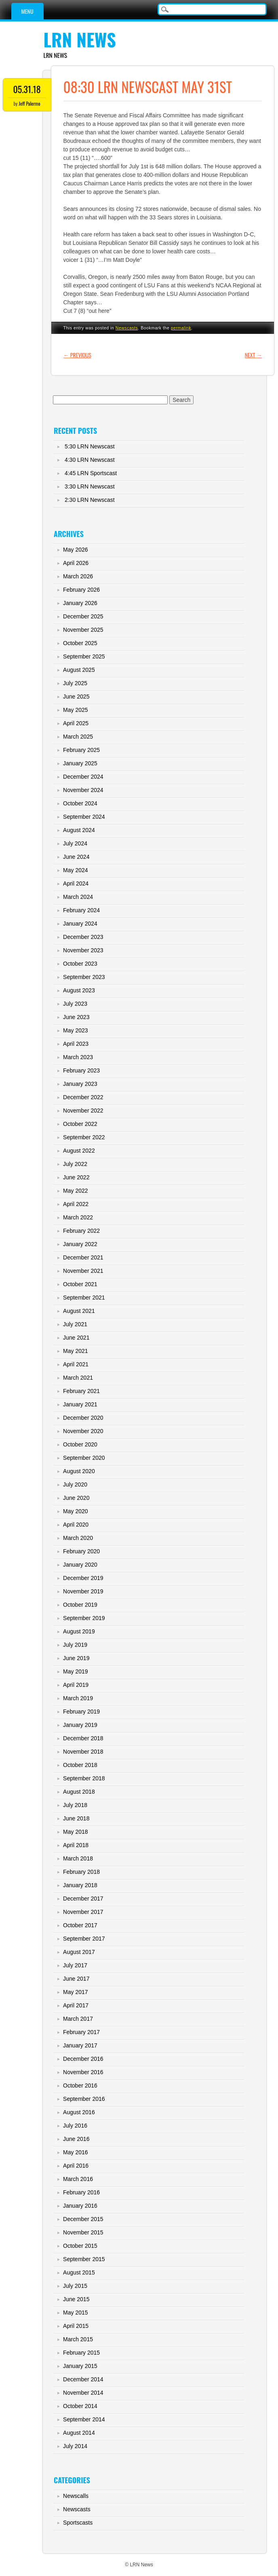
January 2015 (80, 2366)
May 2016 (75, 2152)
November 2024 (83, 790)
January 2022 (80, 1244)
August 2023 (79, 990)
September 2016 (84, 2099)
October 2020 (80, 1444)
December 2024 (83, 776)
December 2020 (83, 1417)
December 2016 (83, 2059)
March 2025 (78, 736)
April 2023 (75, 1044)
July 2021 (75, 1324)
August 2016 (79, 2112)
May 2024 (75, 870)
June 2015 (76, 2299)
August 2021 (79, 1311)
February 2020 (81, 1551)
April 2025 (75, 723)
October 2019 (80, 1604)
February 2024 (81, 910)
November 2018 (83, 1751)
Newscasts (127, 327)
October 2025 (80, 643)
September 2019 (84, 1618)
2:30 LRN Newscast (90, 500)
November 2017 (83, 1912)
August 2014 (79, 2432)
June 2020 (76, 1498)
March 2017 (78, 2018)
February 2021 (81, 1391)
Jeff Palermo (29, 103)
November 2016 (83, 2072)
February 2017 (81, 2032)
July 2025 (75, 683)
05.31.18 (26, 89)
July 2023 (75, 1003)
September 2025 (84, 656)
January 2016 (80, 2205)
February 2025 (81, 750)
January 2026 (80, 603)
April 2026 (75, 563)
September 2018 (84, 1778)
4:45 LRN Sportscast (91, 473)
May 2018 (75, 1831)
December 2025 (83, 616)
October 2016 (80, 2085)
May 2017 (75, 1992)
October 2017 (80, 1925)
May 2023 (75, 1030)
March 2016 (78, 2179)
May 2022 (75, 1190)
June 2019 (76, 1658)
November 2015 (83, 2232)
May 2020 (75, 1511)
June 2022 (76, 1177)
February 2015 (81, 2352)
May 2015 (75, 2312)
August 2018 (79, 1791)
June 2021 (76, 1337)
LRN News (80, 39)
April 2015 (75, 2326)
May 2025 (75, 710)
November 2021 (83, 1271)
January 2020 (80, 1564)
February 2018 (81, 1872)
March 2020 (78, 1538)
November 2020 (83, 1431)
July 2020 (75, 1484)
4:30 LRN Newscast (90, 460)
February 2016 (81, 2192)
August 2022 (79, 1150)
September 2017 (84, 1938)
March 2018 (78, 1858)
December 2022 (83, 1097)
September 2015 (84, 2259)
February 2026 (81, 589)
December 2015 (83, 2219)
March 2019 (78, 1698)
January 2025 (80, 763)
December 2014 (83, 2379)
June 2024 (76, 857)
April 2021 (75, 1364)
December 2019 (83, 1578)
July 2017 (75, 1965)
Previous (77, 354)
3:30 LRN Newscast (90, 486)
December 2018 (83, 1738)
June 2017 (76, 1978)
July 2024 (75, 843)
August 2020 (79, 1471)
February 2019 (81, 1711)
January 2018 (80, 1885)
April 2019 (75, 1685)
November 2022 (83, 1110)
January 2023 (80, 1084)
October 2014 (80, 2406)
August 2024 (79, 830)
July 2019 (75, 1645)
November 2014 (83, 2392)
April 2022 (75, 1204)
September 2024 (84, 816)
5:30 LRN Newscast (90, 446)
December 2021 (83, 1257)
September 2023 (84, 977)
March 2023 (78, 1057)
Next (253, 354)
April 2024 (75, 883)
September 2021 (84, 1297)
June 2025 (76, 696)
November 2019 (83, 1591)
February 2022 (81, 1230)
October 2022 (80, 1124)
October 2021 (80, 1284)
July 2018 (75, 1805)
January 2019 (80, 1725)
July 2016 (75, 2125)
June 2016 (76, 2139)
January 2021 (80, 1404)
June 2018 (76, 1818)
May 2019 (75, 1671)
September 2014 (84, 2419)
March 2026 (78, 576)
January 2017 (80, 2045)
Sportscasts (78, 2522)
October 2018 (80, 1765)
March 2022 (78, 1217)
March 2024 (78, 897)
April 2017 (75, 2005)
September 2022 (84, 1137)
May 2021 (75, 1351)
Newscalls (75, 2496)
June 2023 (76, 1017)
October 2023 (80, 963)
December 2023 (83, 937)
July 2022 (75, 1164)
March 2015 (78, 2339)
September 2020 (84, 1458)
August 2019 (79, 1631)
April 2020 (75, 1524)
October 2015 (80, 2246)
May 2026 (75, 549)
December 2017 (83, 1898)
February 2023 (81, 1070)
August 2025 (79, 670)
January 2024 (80, 923)
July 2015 (75, 2286)
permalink (181, 327)
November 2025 (83, 629)
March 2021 (78, 1377)
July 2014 (75, 2446)
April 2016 (75, 2165)
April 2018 (75, 1845)
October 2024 (80, 803)
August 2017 (79, 1952)
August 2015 (79, 2272)
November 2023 (83, 950)
